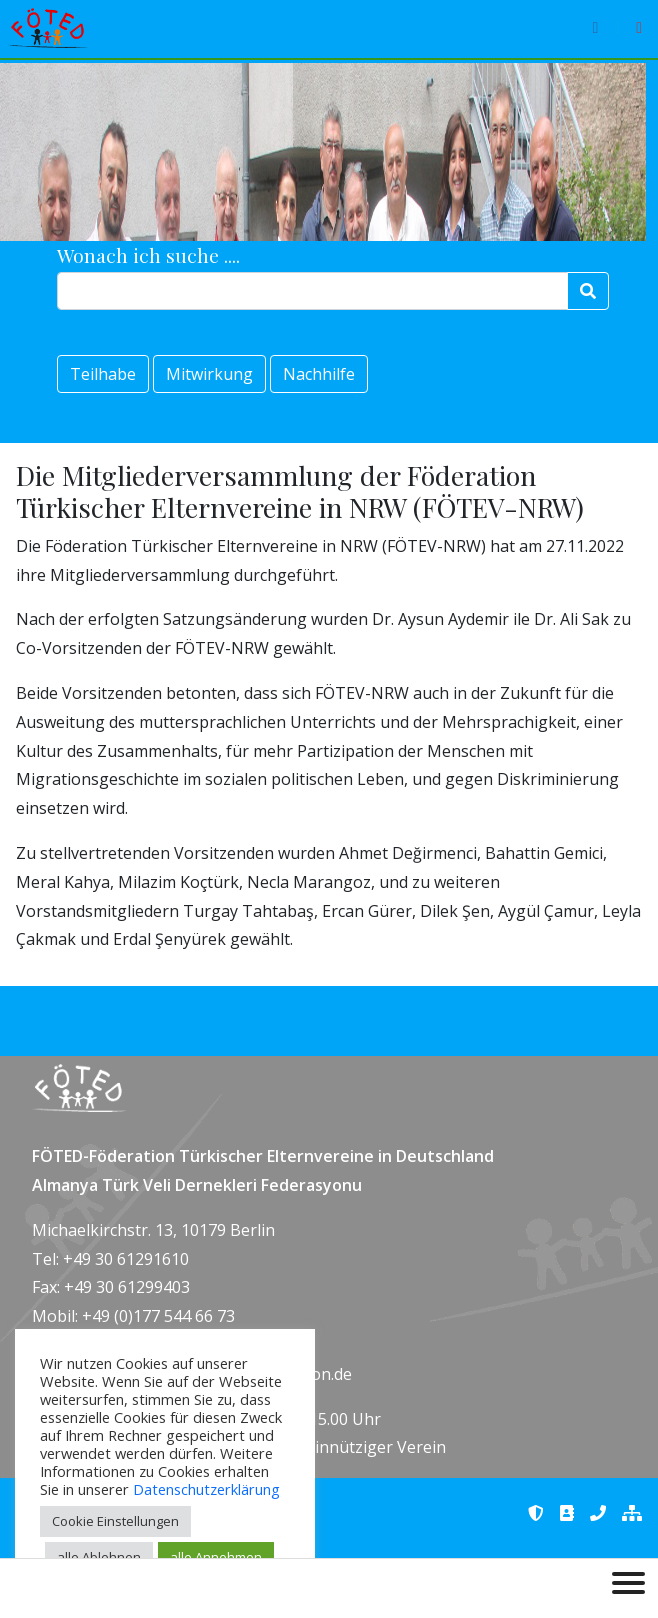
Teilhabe (103, 374)
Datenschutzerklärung (206, 1489)
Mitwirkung (209, 374)
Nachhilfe (319, 374)
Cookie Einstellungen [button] (115, 1521)
